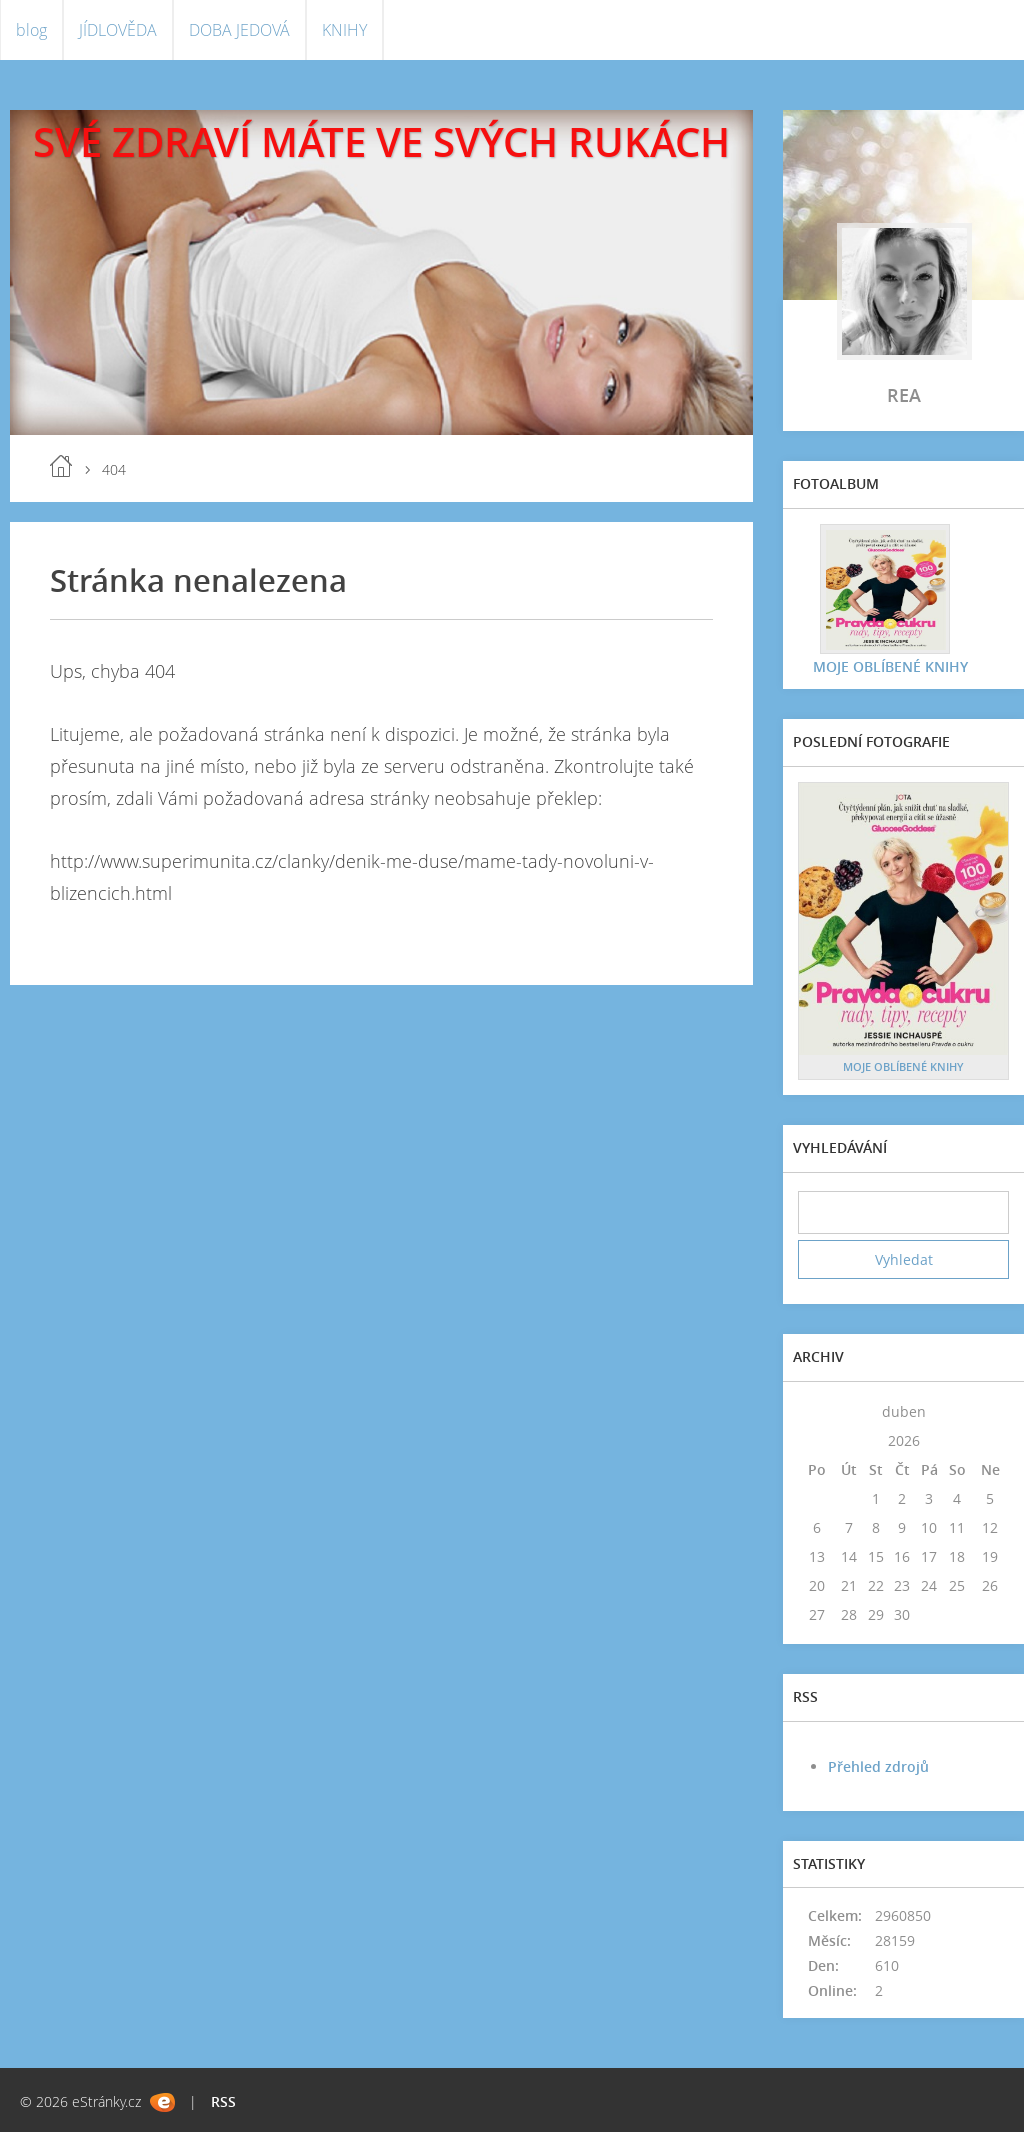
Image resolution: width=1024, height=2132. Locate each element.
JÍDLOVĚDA (118, 30)
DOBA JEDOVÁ (239, 30)
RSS (223, 2101)
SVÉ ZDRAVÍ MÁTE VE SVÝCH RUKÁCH (381, 141)
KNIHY (344, 30)
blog (31, 30)
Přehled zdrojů (878, 1766)
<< (817, 1411)
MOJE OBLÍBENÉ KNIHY (890, 666)
